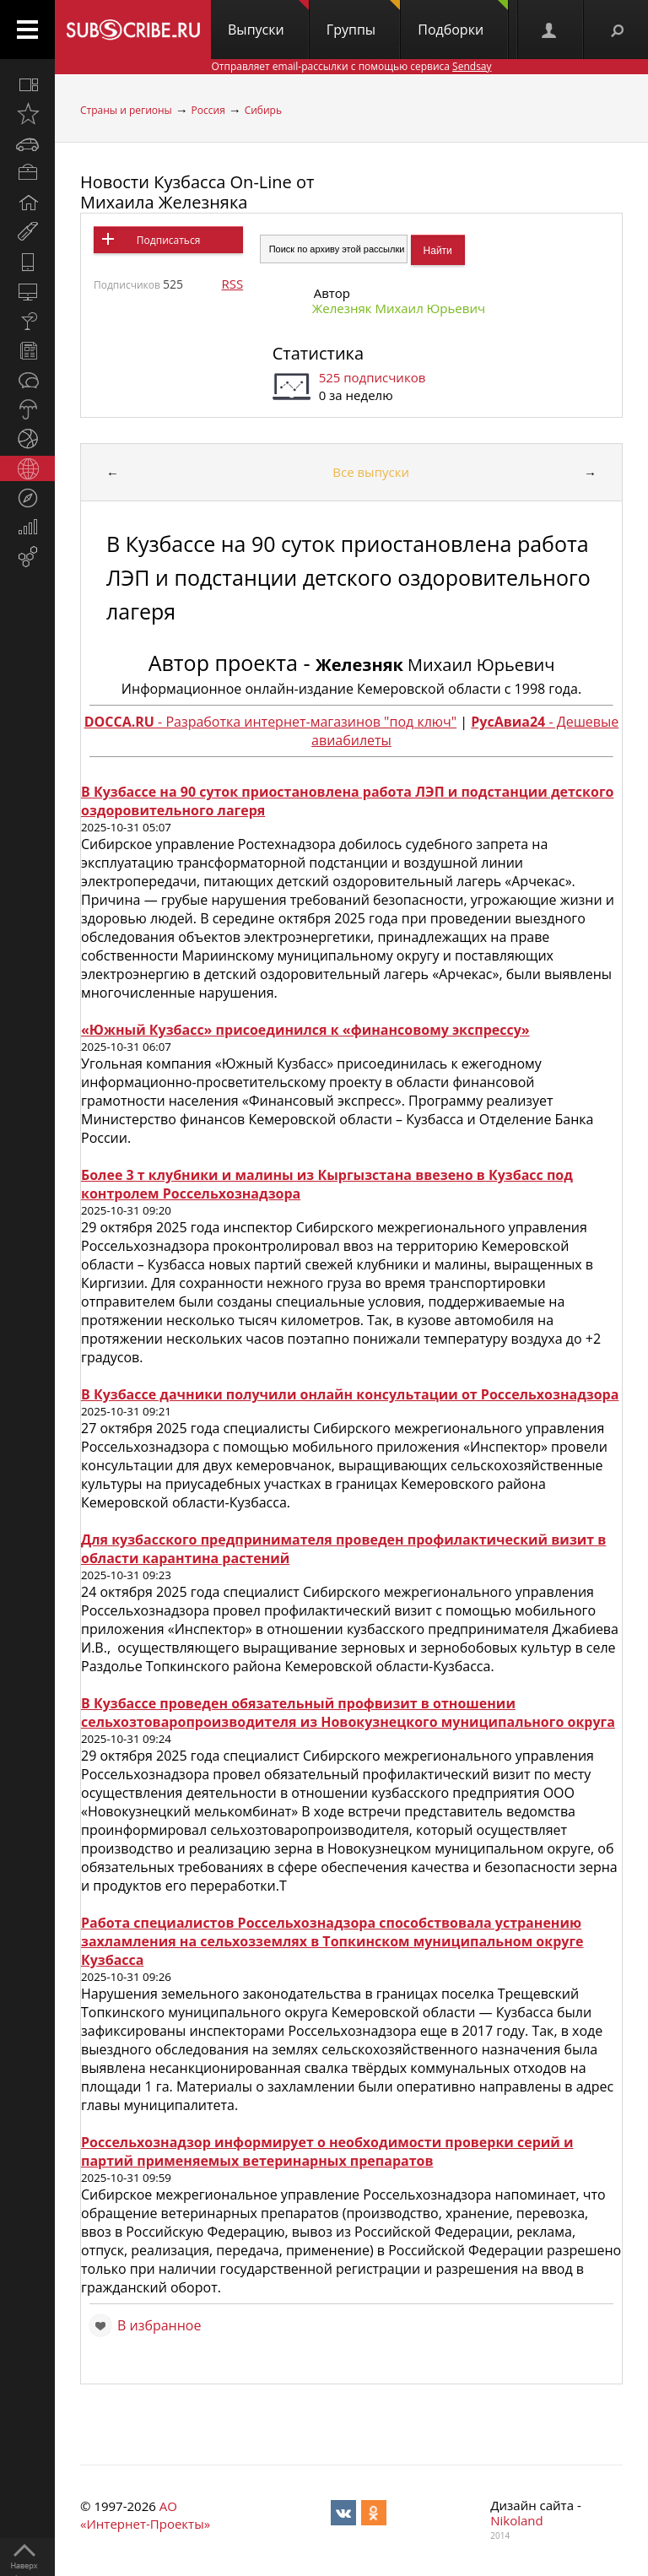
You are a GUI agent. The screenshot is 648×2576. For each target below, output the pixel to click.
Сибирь (263, 110)
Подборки (463, 19)
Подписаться (168, 240)
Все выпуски (370, 471)
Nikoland (516, 2520)
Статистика (318, 353)
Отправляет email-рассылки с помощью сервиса (351, 66)
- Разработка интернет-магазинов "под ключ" (270, 721)
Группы (363, 19)
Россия (208, 110)
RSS (232, 283)
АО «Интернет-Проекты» (145, 2515)
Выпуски (268, 19)
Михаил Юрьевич (435, 664)
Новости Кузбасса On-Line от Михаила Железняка (197, 192)
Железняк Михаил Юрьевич (398, 308)
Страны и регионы (126, 110)
